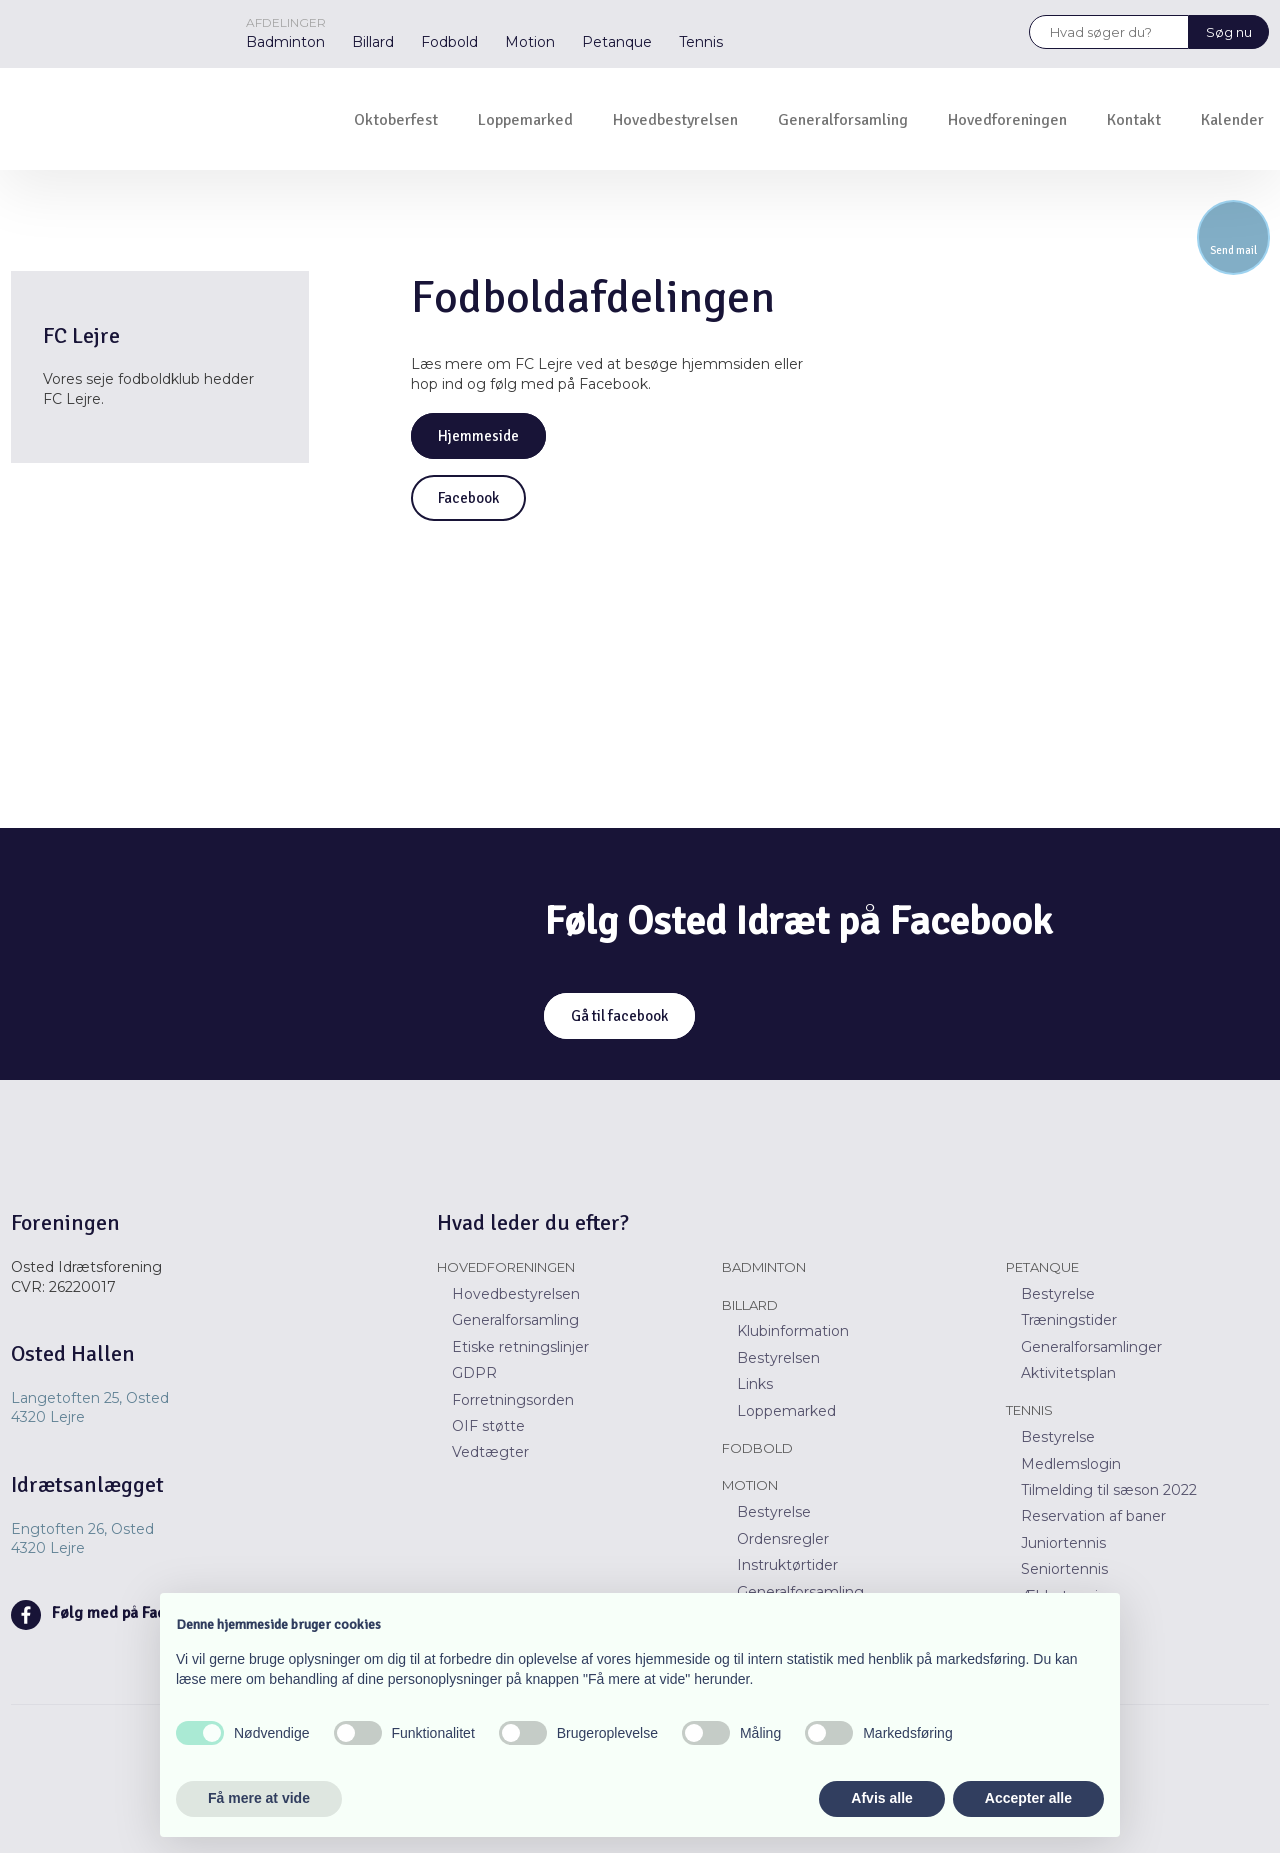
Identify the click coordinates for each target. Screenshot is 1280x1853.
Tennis (701, 42)
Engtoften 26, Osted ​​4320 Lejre (82, 1539)
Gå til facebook (619, 1016)
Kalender (1232, 120)
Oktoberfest (396, 120)
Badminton (285, 42)
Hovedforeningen (1007, 120)
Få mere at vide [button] (259, 1798)
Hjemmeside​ (478, 436)
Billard (373, 42)
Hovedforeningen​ (506, 1267)
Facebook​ (468, 498)
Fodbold (449, 42)
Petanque (617, 42)
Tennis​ (1029, 1410)
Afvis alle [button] (881, 1798)
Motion (530, 42)
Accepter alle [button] (1028, 1798)
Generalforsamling (843, 120)
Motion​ (750, 1485)
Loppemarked (525, 120)
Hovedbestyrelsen (675, 120)
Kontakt (1134, 120)
